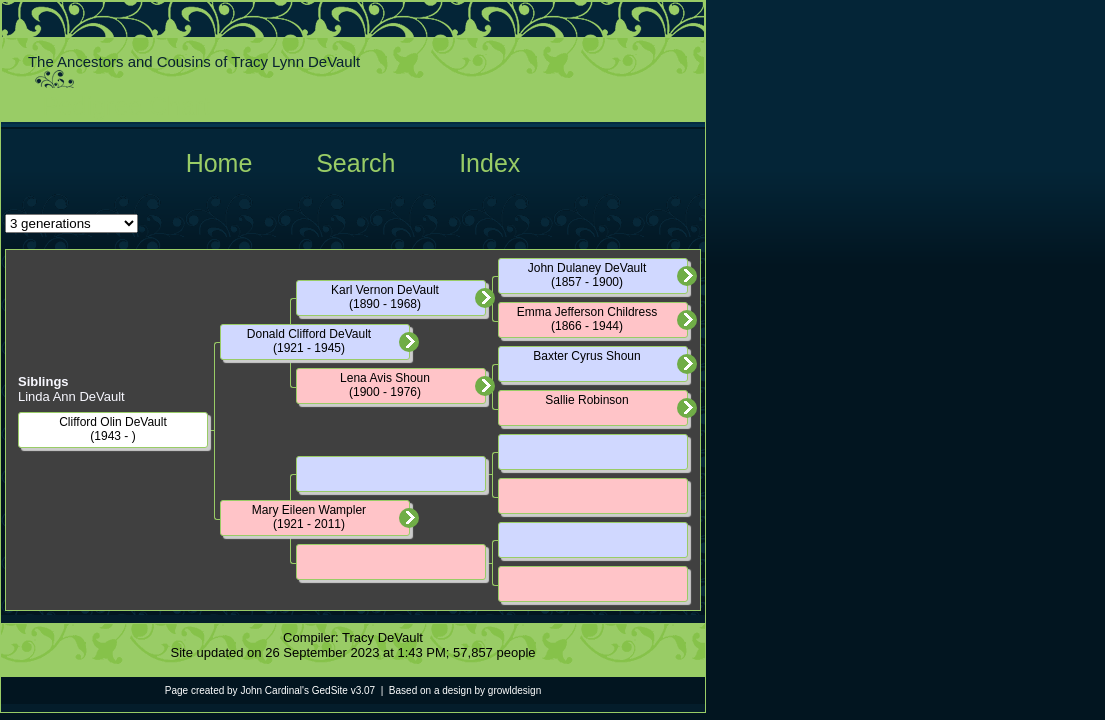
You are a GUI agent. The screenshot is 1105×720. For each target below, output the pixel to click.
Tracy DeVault (382, 637)
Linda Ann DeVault (71, 396)
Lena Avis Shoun (385, 378)
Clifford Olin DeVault (113, 422)
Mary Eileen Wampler (309, 510)
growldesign (514, 690)
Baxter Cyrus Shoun (586, 356)
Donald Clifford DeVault (309, 334)
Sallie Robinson (586, 400)
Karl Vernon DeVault (385, 290)
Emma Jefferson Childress (587, 312)
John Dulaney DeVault (587, 268)
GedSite (330, 690)
